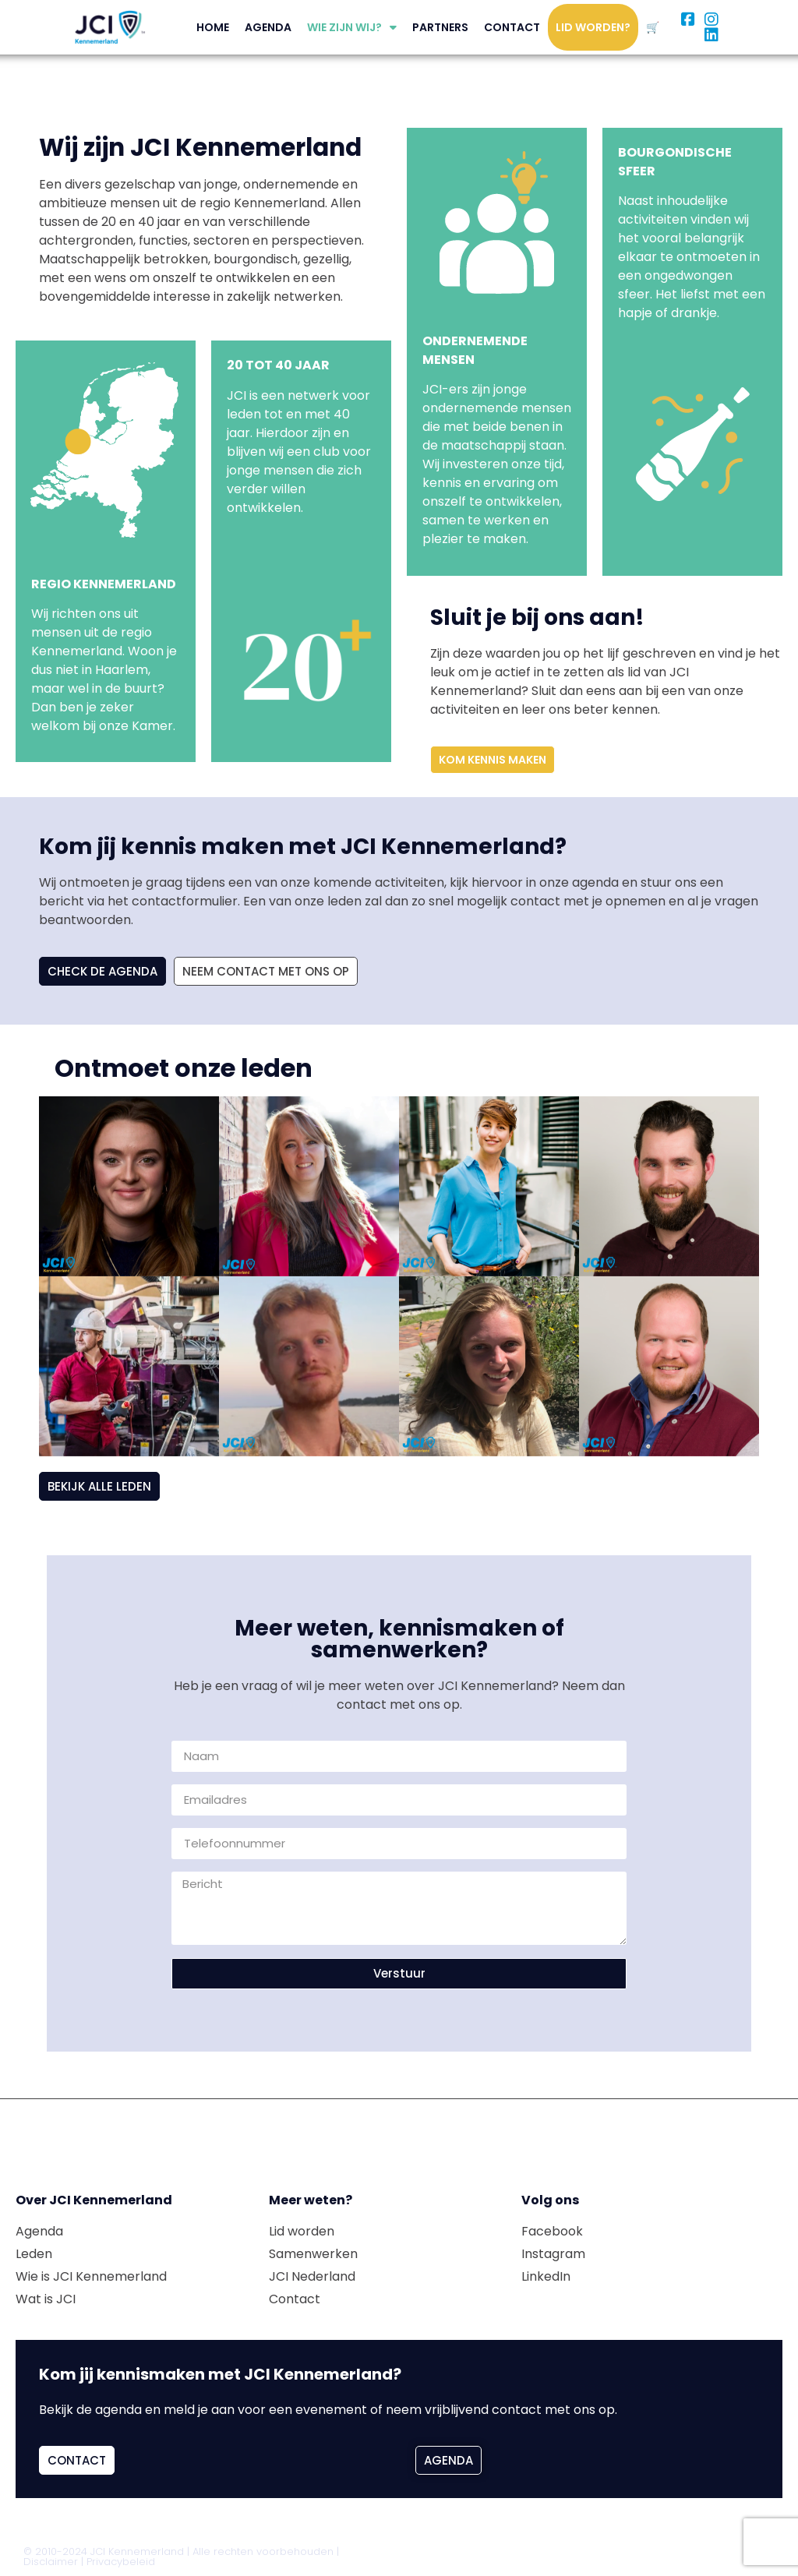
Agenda (268, 27)
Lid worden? (593, 27)
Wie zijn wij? (352, 27)
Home (212, 27)
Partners (440, 27)
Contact (512, 27)
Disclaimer (50, 2561)
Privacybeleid (121, 2561)
